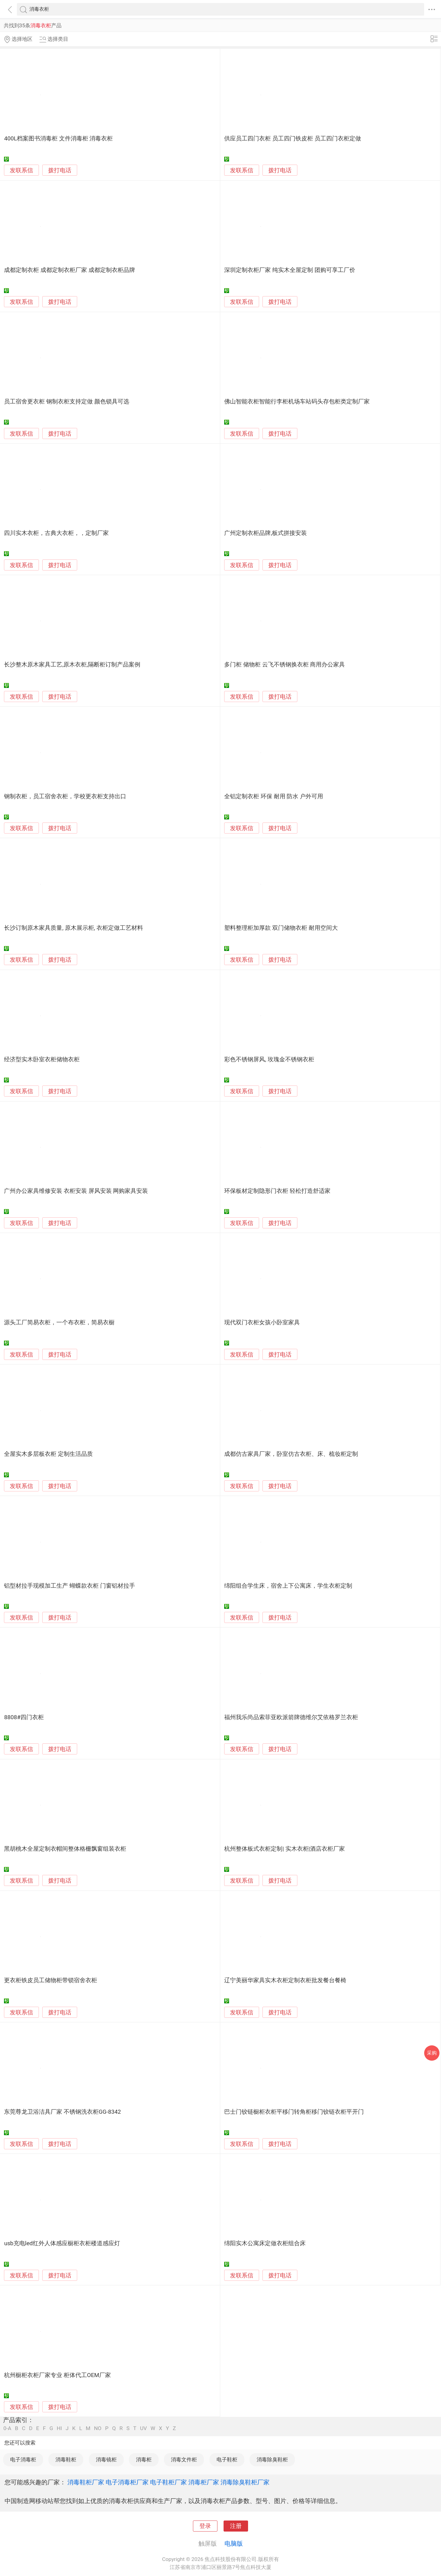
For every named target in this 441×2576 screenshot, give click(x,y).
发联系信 (21, 170)
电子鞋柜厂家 (168, 2482)
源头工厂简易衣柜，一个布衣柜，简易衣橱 (59, 1322)
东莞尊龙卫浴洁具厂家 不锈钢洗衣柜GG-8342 (62, 2112)
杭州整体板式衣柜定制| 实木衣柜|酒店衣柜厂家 (284, 1848)
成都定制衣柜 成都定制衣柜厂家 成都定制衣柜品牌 (69, 270)
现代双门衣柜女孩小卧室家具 (262, 1322)
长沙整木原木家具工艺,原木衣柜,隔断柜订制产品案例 (72, 664)
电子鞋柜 (227, 2459)
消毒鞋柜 (65, 2459)
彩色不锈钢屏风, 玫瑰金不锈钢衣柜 (269, 1059)
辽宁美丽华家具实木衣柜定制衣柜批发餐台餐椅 (285, 1980)
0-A (7, 2428)
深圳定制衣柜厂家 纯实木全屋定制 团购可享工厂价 (289, 270)
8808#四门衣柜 (24, 1717)
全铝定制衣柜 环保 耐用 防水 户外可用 (273, 796)
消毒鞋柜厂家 (85, 2482)
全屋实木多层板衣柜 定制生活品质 (48, 1454)
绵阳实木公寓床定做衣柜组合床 (265, 2243)
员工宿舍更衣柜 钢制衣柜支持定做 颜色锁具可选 (66, 401)
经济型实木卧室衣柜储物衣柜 (42, 1059)
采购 (432, 2053)
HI (59, 2428)
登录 (205, 2526)
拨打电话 (59, 170)
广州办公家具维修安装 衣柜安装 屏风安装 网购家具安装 (76, 1191)
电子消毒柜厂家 (127, 2482)
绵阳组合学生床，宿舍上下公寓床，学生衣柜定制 (288, 1585)
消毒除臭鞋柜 (272, 2459)
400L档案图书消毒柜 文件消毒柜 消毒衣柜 (58, 138)
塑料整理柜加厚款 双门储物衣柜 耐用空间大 (280, 928)
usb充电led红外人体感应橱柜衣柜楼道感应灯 (62, 2243)
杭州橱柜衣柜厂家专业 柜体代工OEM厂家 (57, 2375)
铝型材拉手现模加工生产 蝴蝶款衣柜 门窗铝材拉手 (69, 1585)
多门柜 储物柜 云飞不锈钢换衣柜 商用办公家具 (284, 664)
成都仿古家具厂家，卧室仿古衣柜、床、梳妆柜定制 (291, 1454)
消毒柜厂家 (203, 2482)
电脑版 (233, 2543)
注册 (236, 2526)
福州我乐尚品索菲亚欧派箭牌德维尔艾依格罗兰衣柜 (291, 1717)
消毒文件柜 (184, 2459)
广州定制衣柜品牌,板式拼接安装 (265, 533)
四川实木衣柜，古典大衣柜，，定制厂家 (56, 533)
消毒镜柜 (106, 2459)
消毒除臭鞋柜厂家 (245, 2482)
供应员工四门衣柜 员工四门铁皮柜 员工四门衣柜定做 (292, 138)
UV (143, 2428)
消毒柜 (144, 2459)
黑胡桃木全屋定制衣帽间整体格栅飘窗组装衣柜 (65, 1848)
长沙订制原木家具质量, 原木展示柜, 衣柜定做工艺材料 (73, 928)
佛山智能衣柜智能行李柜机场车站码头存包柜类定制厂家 (297, 401)
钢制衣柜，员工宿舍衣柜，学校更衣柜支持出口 (65, 796)
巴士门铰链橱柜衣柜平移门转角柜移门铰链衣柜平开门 (294, 2112)
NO (97, 2428)
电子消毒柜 (23, 2459)
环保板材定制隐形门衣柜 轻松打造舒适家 (277, 1191)
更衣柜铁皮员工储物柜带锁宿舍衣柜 (50, 1980)
